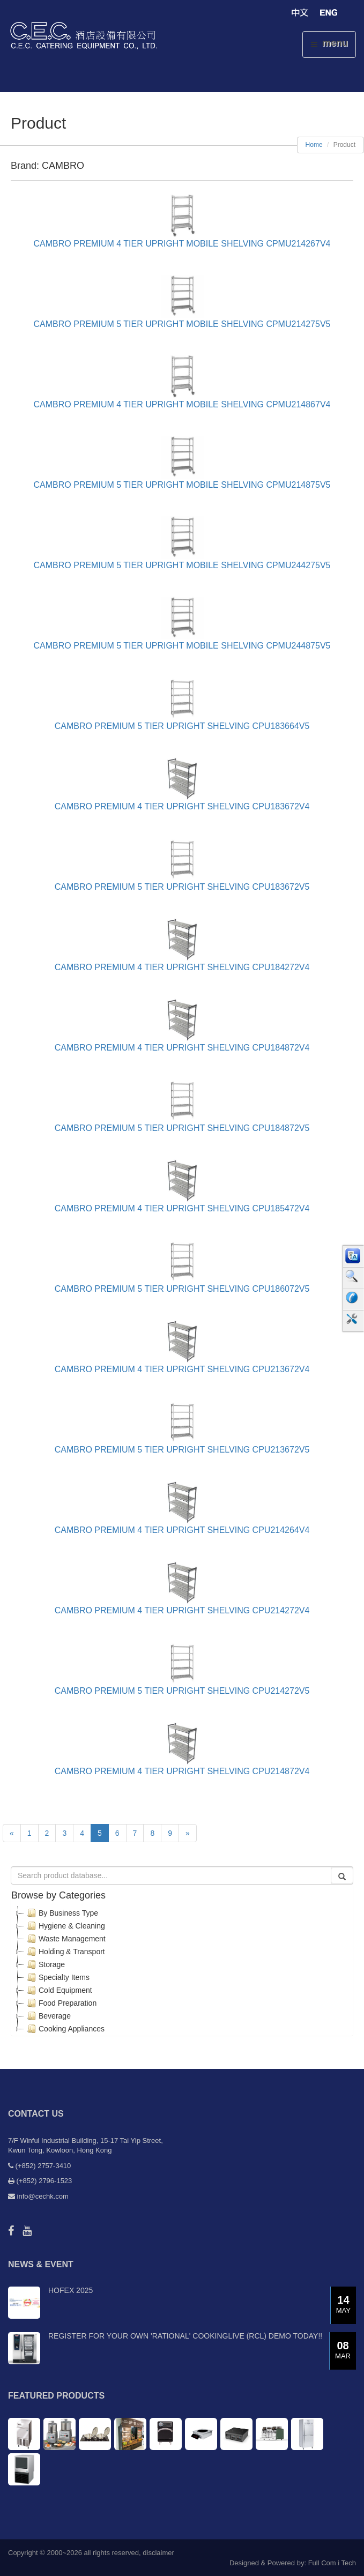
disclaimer (158, 2553)
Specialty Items (57, 1977)
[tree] (182, 1971)
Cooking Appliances (65, 2028)
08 (343, 2351)
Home (314, 144)
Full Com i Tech (332, 2563)
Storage (45, 1964)
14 (343, 2305)
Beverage (48, 2015)
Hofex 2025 (70, 2290)
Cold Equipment (58, 1990)
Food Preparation (60, 2003)
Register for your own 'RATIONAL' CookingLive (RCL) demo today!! (185, 2336)
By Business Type (61, 1913)
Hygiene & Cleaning (65, 1925)
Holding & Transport (65, 1951)
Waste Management (65, 1938)
